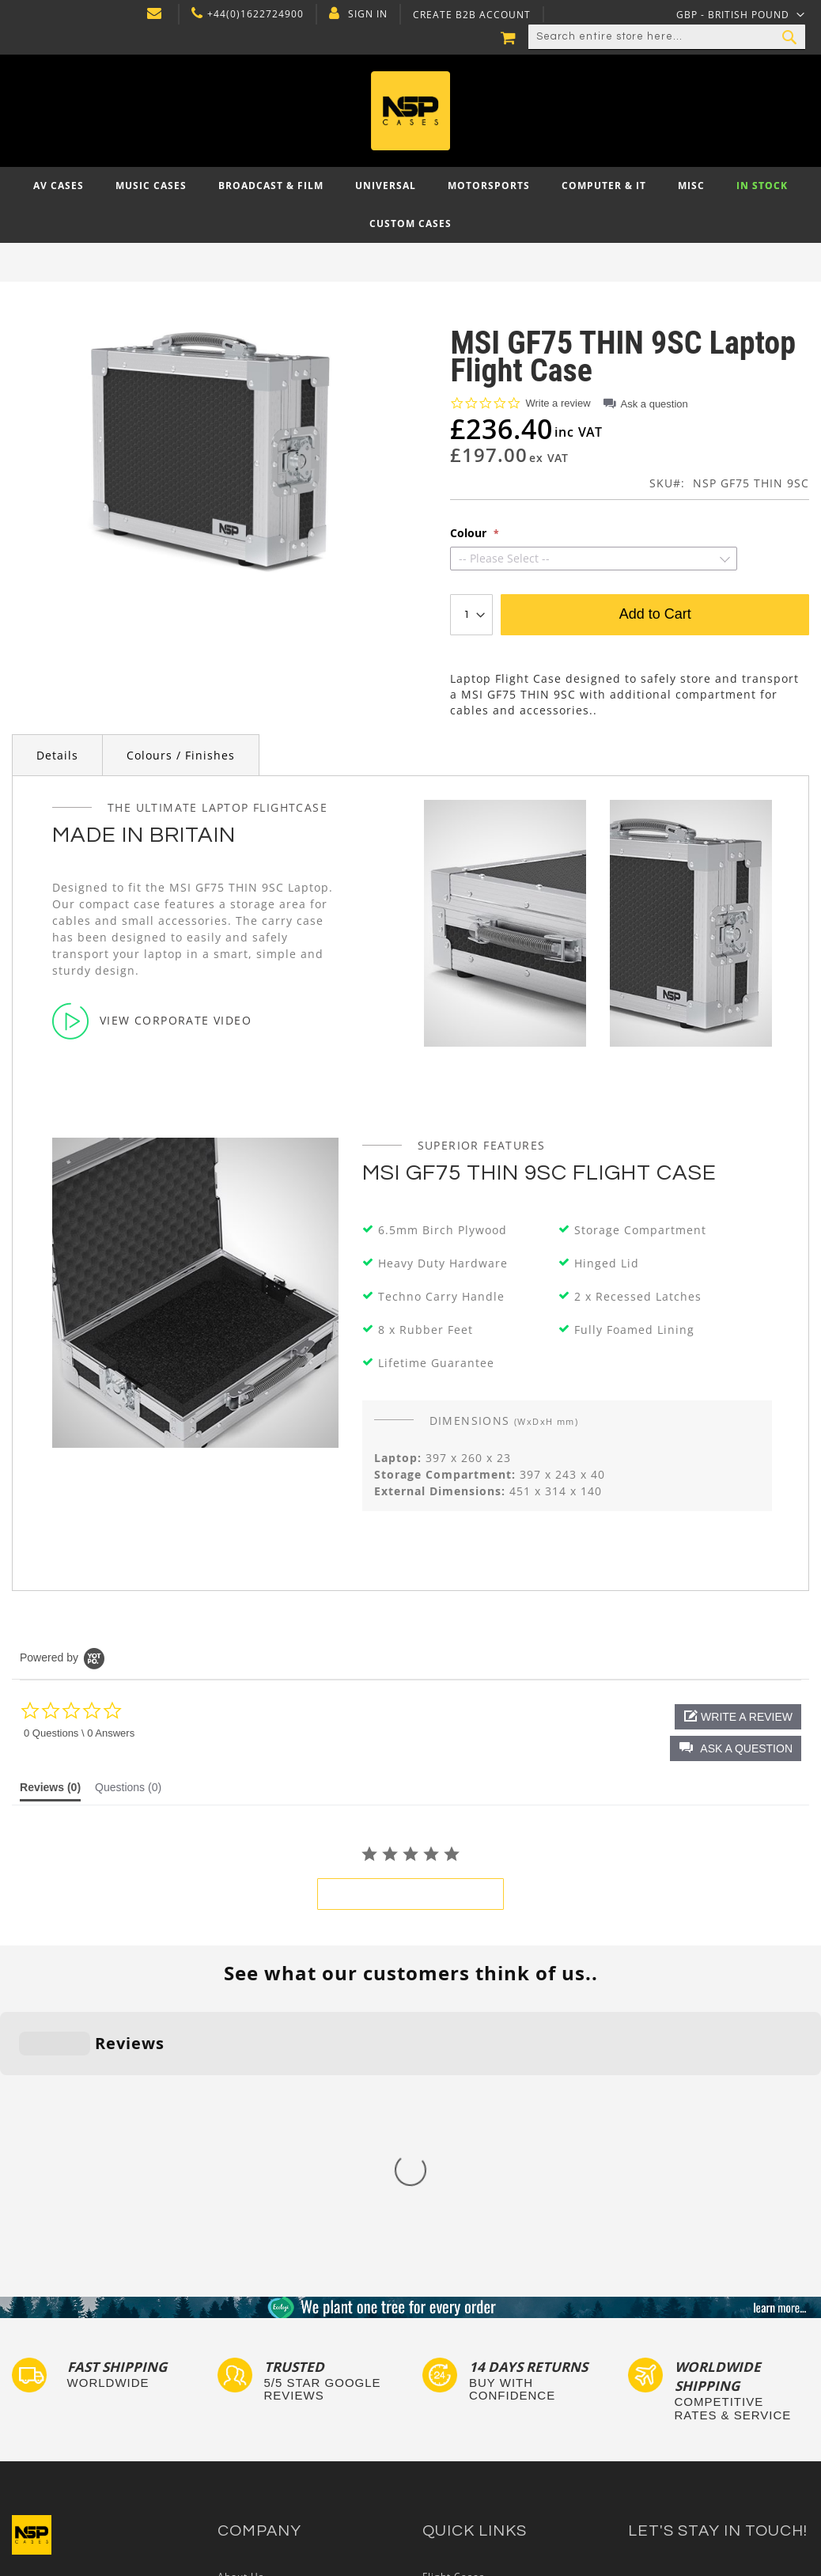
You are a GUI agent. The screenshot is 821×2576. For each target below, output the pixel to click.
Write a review (557, 403)
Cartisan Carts (255, 2427)
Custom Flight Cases (474, 2397)
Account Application (269, 2397)
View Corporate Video (152, 1020)
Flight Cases (453, 2321)
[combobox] (666, 37)
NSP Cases (245, 2442)
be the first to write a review (410, 1894)
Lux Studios (451, 2457)
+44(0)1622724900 (255, 14)
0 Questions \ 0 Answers (79, 1733)
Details (57, 755)
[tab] (50, 1791)
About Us (241, 2321)
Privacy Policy (253, 2351)
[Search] (789, 37)
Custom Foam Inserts (476, 2336)
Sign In (368, 14)
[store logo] (410, 110)
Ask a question (654, 404)
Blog (229, 2412)
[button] (735, 1748)
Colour (470, 533)
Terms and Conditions (274, 2381)
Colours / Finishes (181, 755)
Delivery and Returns (271, 2366)
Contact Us (246, 2336)
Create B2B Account (472, 15)
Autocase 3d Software (478, 2472)
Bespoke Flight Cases (477, 2412)
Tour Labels (452, 2351)
